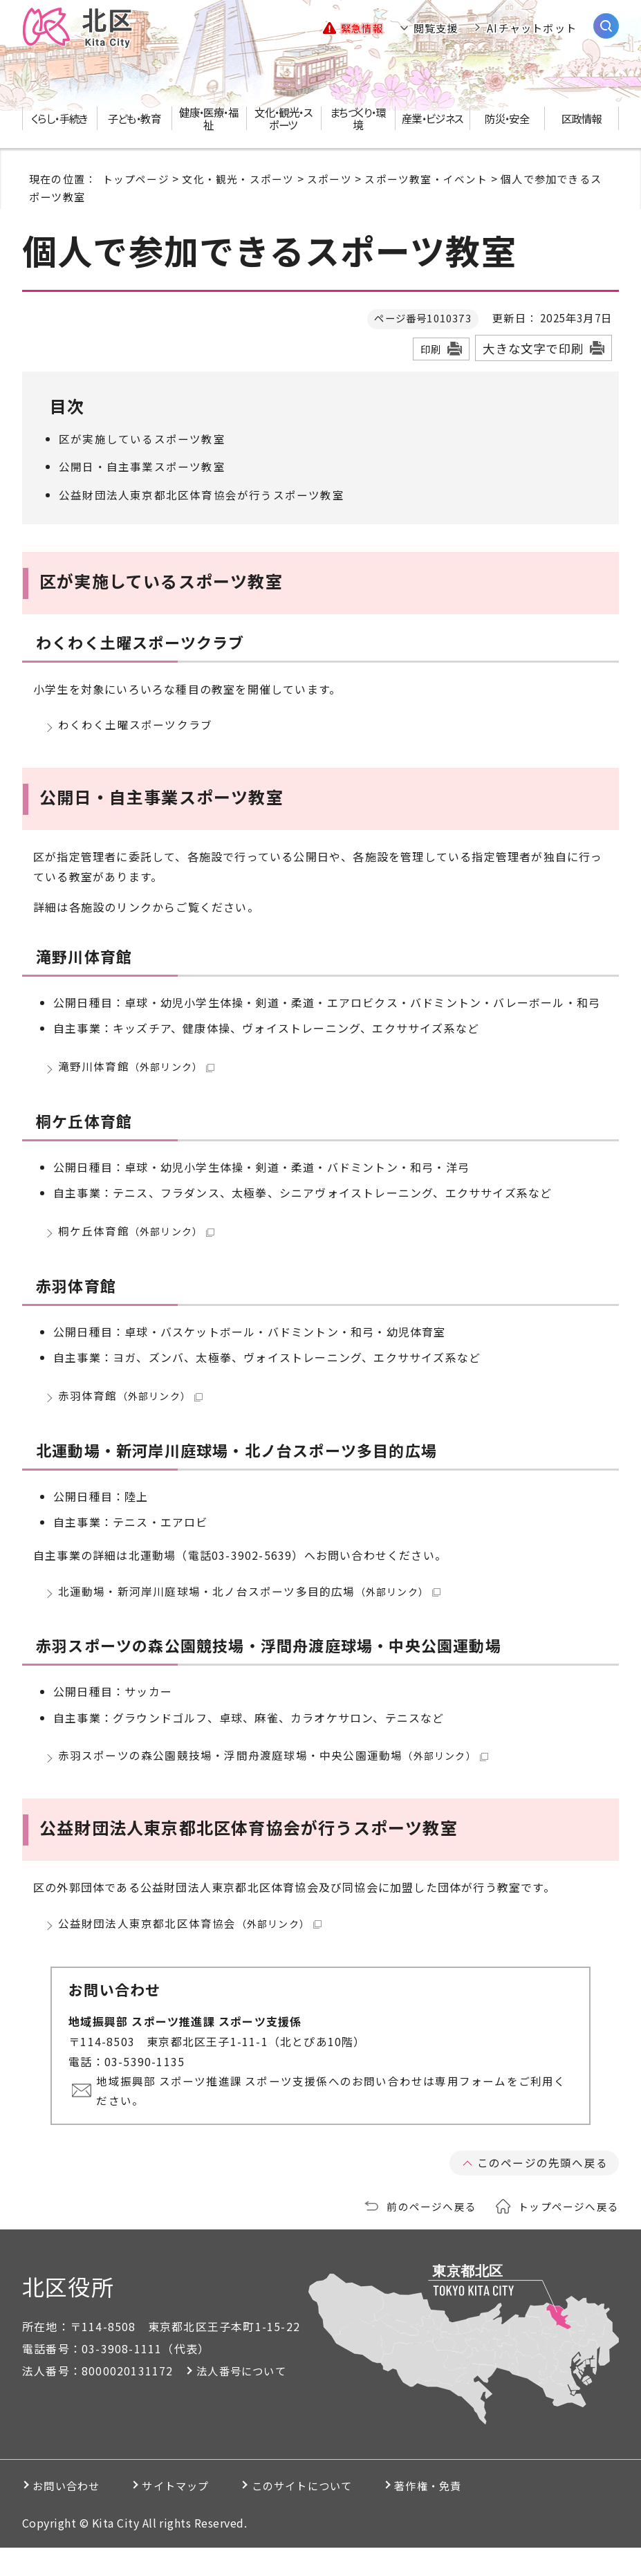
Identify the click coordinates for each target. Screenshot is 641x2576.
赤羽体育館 (130, 1409)
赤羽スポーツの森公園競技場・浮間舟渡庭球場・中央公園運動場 (273, 1777)
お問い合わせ (71, 2513)
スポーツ (329, 178)
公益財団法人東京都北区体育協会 (190, 1948)
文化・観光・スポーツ (238, 178)
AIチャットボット (532, 27)
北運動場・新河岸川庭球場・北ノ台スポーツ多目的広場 (249, 1608)
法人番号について (244, 2399)
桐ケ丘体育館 (136, 1240)
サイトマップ (198, 2513)
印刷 (430, 349)
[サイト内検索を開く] (606, 26)
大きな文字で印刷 (533, 348)
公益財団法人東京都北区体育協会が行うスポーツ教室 (201, 494)
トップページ (135, 178)
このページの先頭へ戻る (542, 2190)
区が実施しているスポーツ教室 (142, 438)
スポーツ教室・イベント (425, 178)
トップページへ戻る (568, 2234)
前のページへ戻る (431, 2234)
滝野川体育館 (136, 1072)
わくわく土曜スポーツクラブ (135, 726)
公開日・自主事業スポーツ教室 (142, 466)
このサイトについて (342, 2513)
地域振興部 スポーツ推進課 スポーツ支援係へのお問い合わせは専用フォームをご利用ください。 (334, 2119)
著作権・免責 (487, 2513)
